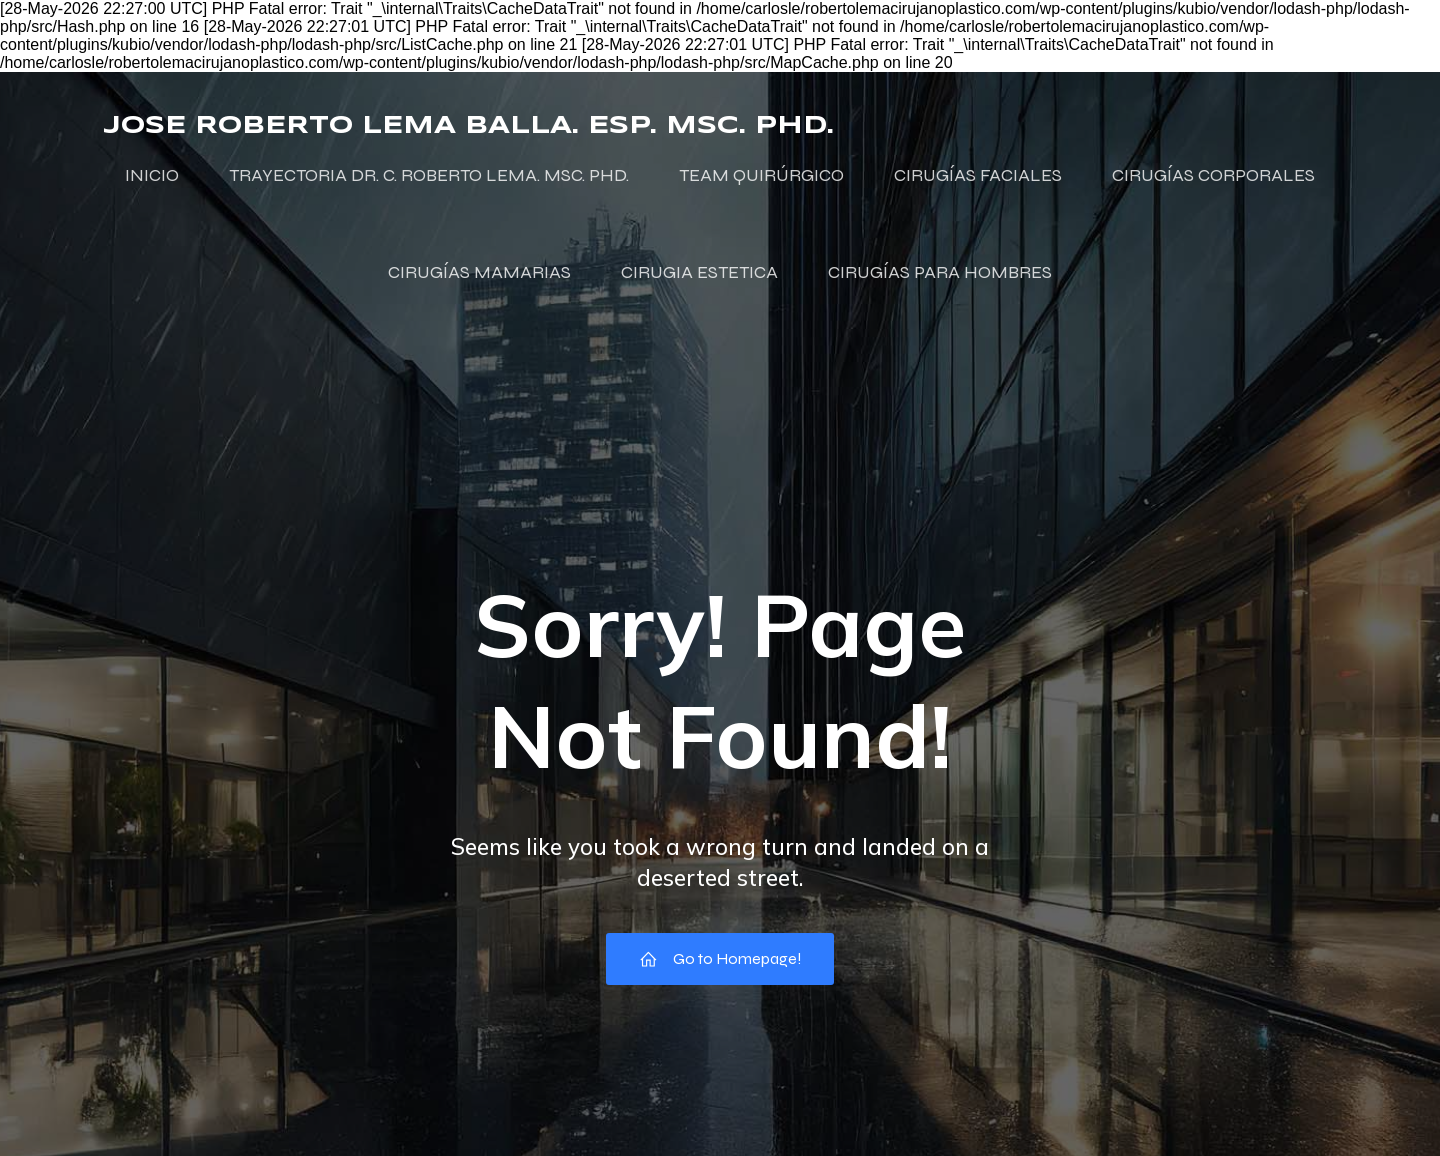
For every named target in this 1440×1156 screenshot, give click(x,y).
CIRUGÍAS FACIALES (978, 175)
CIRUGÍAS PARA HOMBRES (940, 272)
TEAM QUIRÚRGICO (761, 175)
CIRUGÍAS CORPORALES (1213, 175)
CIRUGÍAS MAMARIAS (479, 272)
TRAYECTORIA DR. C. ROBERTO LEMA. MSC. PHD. (429, 175)
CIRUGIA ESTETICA (699, 272)
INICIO (152, 175)
